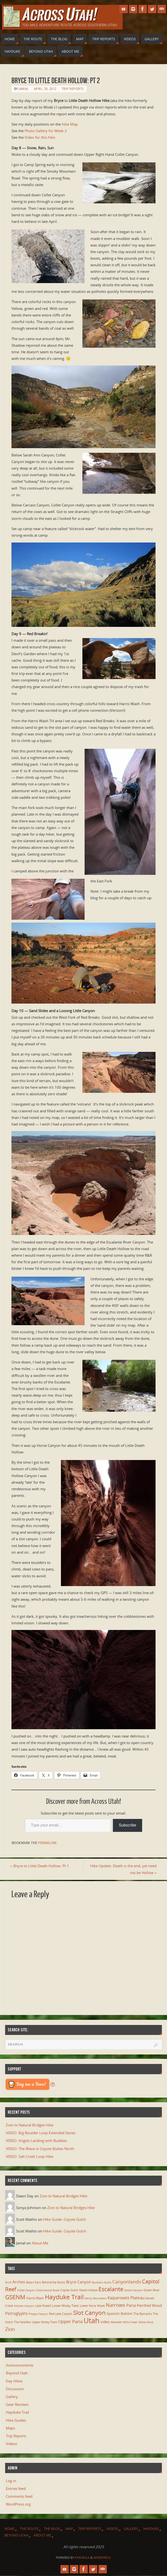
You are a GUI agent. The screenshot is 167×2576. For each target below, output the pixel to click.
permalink (47, 1843)
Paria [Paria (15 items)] (131, 2305)
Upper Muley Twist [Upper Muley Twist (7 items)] (44, 2322)
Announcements (19, 2365)
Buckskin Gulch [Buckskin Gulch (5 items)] (101, 2282)
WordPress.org (18, 2504)
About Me (40, 2242)
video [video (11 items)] (105, 2321)
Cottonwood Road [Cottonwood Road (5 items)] (47, 2290)
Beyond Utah (17, 2373)
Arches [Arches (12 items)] (18, 2282)
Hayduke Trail (17, 2412)
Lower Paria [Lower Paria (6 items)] (88, 2306)
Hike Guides (16, 2420)
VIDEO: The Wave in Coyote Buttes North (40, 2148)
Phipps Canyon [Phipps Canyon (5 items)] (38, 2314)
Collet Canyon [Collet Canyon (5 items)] (26, 2290)
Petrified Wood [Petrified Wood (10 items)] (149, 2305)
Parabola (82, 2558)
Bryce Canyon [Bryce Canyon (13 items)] (78, 2282)
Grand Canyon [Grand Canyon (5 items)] (133, 2290)
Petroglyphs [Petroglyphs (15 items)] (16, 2313)
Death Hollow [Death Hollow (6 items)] (88, 2290)
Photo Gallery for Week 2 (46, 130)
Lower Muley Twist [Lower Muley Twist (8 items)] (65, 2305)
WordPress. (102, 2558)
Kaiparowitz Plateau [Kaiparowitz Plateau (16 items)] (126, 2297)
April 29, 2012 (45, 89)
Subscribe (127, 1825)
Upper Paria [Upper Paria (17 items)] (70, 2322)
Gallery (12, 2396)
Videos (11, 2443)
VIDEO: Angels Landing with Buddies (36, 2140)
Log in (11, 2480)
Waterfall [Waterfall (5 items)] (116, 2322)
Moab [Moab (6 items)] (101, 2306)
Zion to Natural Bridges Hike (29, 2124)
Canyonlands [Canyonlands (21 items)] (126, 2282)
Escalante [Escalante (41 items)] (110, 2289)
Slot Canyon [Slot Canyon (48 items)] (89, 2313)
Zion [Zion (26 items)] (10, 2329)
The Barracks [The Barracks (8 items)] (142, 2314)
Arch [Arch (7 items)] (8, 2282)
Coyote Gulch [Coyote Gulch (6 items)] (69, 2290)
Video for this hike (40, 137)
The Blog (52, 2528)
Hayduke (151, 2528)
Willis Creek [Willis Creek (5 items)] (130, 2322)
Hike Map (70, 124)
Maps (10, 2428)
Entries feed (16, 2488)
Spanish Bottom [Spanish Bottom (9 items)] (119, 2313)
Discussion (15, 2388)
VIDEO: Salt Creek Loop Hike (29, 2156)
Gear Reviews (17, 2404)
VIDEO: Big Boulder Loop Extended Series (40, 2132)
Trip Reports (73, 89)
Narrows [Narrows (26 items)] (115, 2304)
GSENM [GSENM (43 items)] (15, 2297)
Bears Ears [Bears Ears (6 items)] (33, 2282)
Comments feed (19, 2496)
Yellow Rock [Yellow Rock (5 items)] (145, 2322)
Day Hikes (14, 2381)
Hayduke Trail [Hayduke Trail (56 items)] (64, 2297)
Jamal (24, 89)
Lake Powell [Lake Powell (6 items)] (43, 2306)
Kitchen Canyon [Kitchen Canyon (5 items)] (24, 2306)
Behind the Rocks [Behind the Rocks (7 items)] (53, 2282)
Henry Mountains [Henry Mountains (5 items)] (96, 2298)
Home (9, 2528)
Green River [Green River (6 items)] (152, 2290)
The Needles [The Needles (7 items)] (22, 2322)
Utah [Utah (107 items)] (91, 2321)
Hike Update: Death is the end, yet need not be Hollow (122, 1869)
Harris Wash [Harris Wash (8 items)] (35, 2298)
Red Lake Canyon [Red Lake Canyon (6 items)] (60, 2314)
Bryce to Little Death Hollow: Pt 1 (40, 1865)
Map (69, 2528)
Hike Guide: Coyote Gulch (64, 2219)
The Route (29, 2528)
